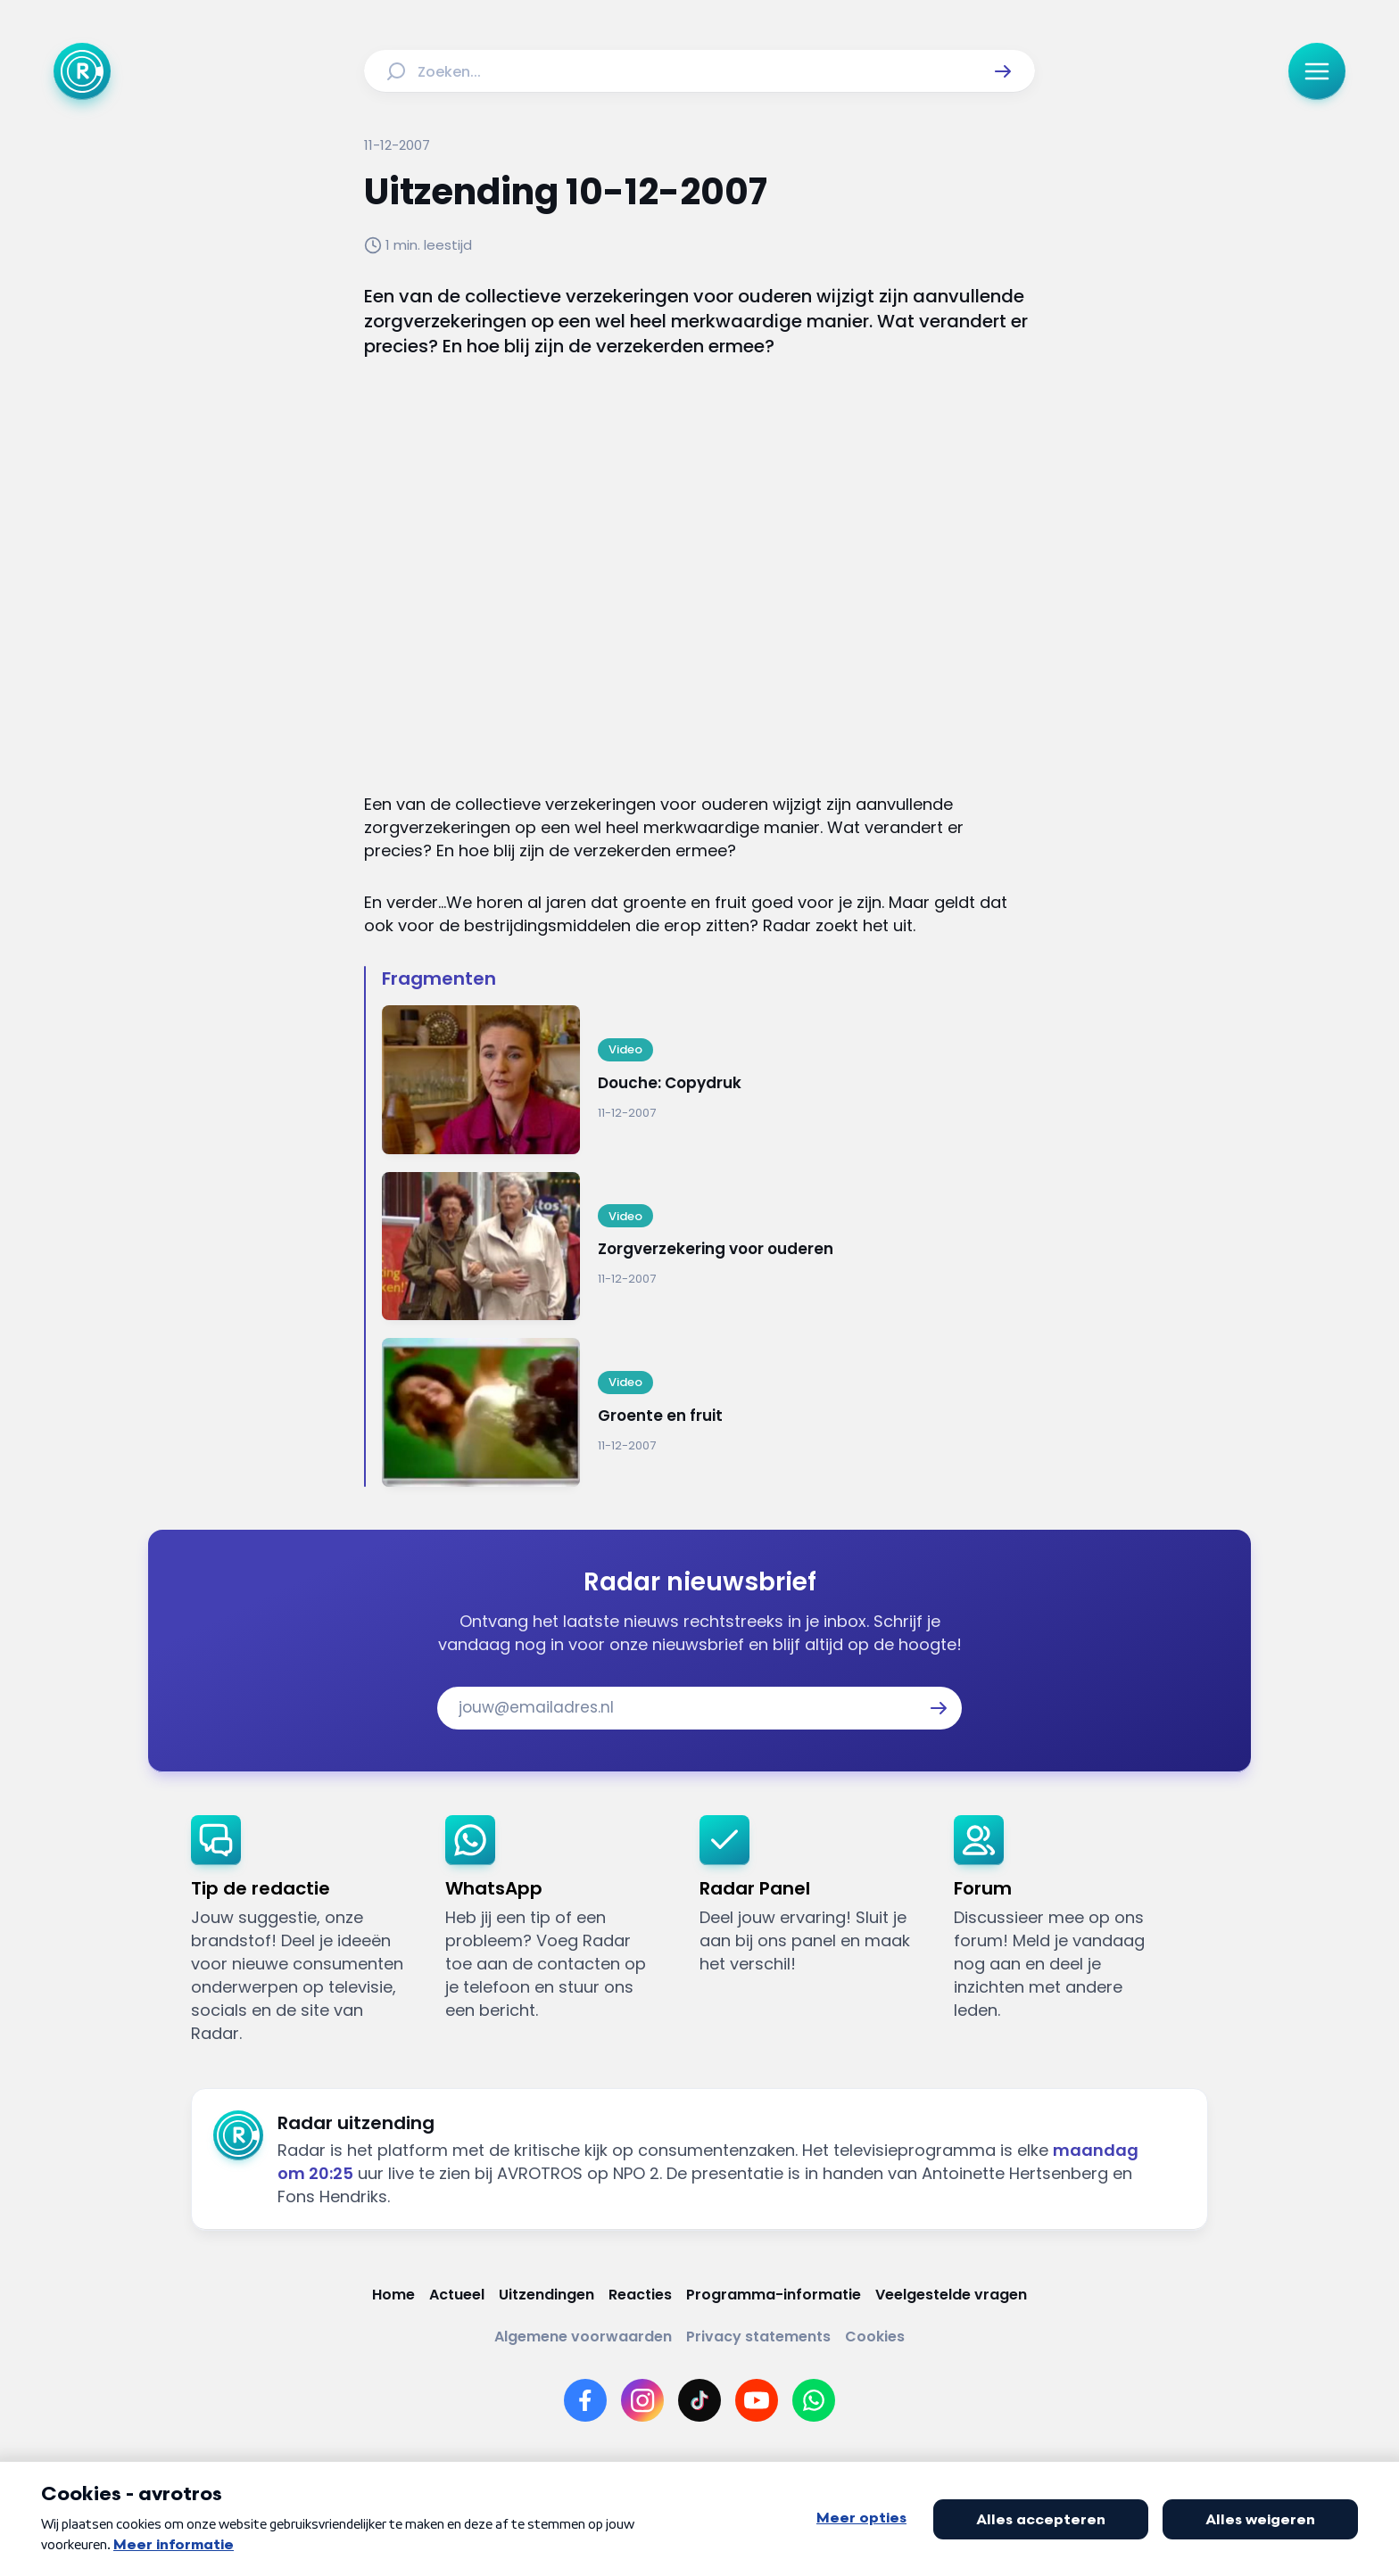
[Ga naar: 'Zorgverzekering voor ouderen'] (708, 1246)
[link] (304, 1930)
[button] (1003, 71)
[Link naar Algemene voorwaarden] (583, 2336)
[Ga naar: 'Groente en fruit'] (708, 1412)
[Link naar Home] (393, 2294)
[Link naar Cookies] (875, 2336)
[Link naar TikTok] (699, 2400)
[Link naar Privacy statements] (758, 2336)
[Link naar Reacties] (640, 2294)
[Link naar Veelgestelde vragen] (951, 2294)
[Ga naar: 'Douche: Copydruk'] (708, 1079)
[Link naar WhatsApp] (813, 2400)
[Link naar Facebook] (585, 2400)
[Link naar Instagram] (642, 2400)
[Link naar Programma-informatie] (773, 2294)
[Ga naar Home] (82, 71)
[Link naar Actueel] (456, 2294)
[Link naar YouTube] (756, 2400)
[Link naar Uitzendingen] (546, 2294)
